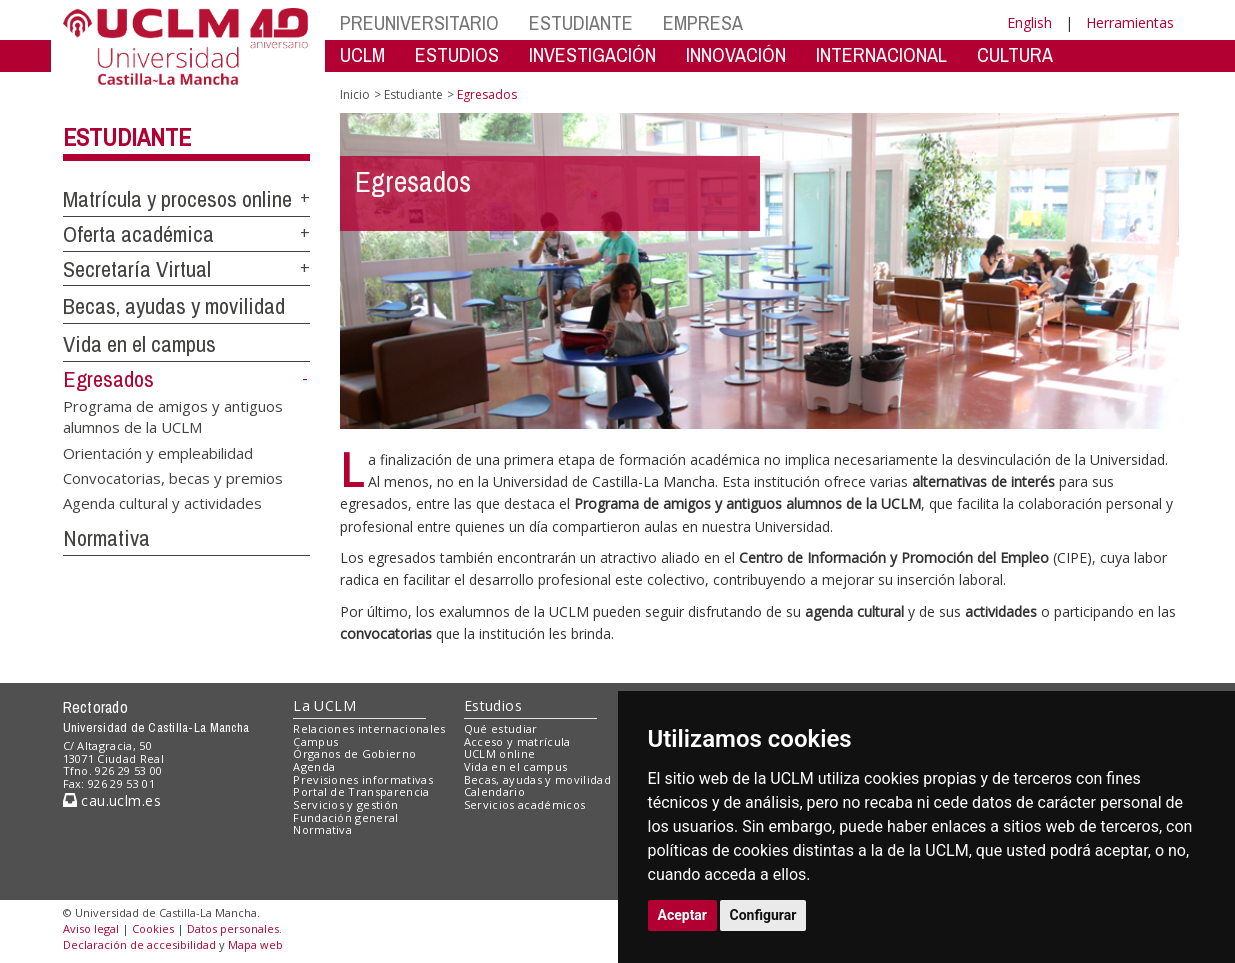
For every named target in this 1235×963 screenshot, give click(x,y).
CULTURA (1015, 54)
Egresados (108, 379)
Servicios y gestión (345, 804)
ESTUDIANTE (581, 22)
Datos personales (233, 928)
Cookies (153, 928)
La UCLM (324, 705)
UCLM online (500, 753)
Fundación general (346, 817)
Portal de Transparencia (361, 791)
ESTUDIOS (457, 54)
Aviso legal (91, 928)
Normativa (106, 538)
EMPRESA (703, 22)
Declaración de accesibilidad (139, 944)
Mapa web (255, 944)
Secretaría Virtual (137, 269)
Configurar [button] (763, 915)
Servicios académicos (525, 804)
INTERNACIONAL (881, 54)
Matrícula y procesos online (177, 199)
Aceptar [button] (683, 915)
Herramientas (1130, 22)
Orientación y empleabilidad (158, 452)
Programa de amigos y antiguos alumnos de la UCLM (173, 415)
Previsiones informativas (363, 779)
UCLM (362, 54)
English (1029, 22)
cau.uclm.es (112, 800)
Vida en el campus (139, 344)
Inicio (355, 94)
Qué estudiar (501, 728)
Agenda (314, 766)
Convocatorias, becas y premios (173, 477)
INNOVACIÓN (736, 54)
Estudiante (127, 137)
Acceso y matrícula (517, 741)
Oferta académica (138, 234)
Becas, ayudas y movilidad (174, 306)
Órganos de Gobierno (354, 753)
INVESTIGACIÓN (592, 54)
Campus (315, 741)
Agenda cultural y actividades (162, 503)
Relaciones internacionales (369, 728)
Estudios (493, 705)
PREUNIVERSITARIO (419, 22)
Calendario (494, 791)
